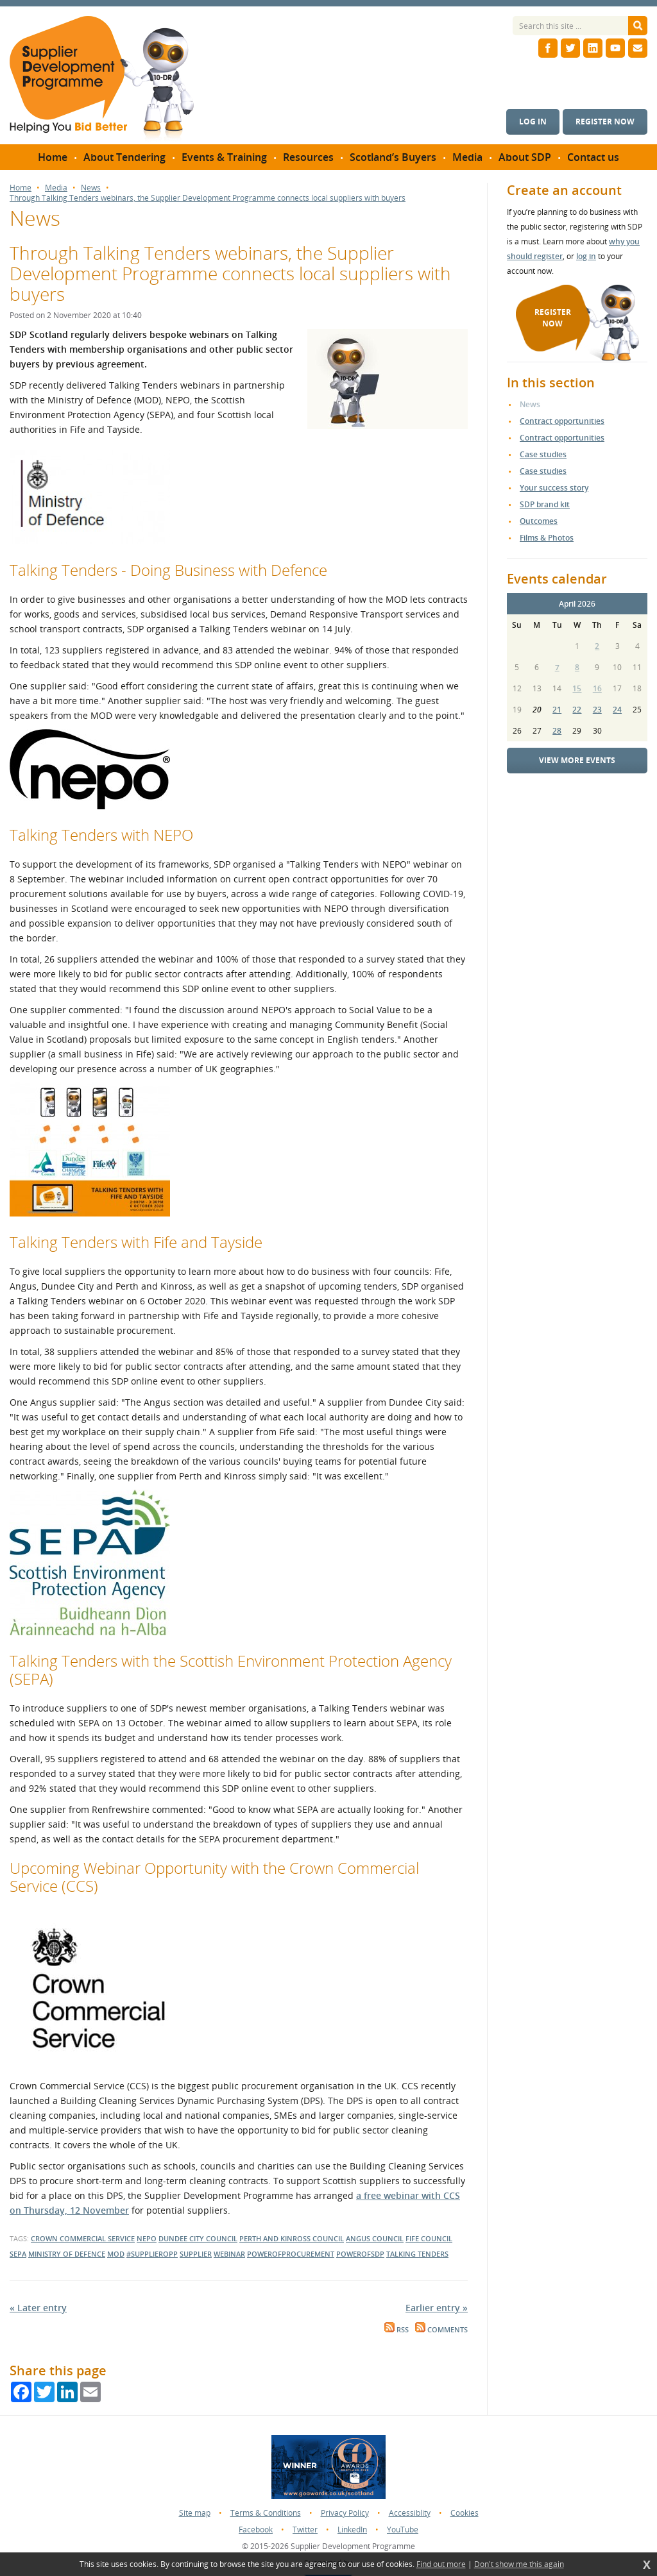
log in (586, 256)
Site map (194, 2512)
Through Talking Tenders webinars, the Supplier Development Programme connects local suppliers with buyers (207, 198)
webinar (229, 2254)
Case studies (543, 454)
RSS (396, 2329)
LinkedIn (352, 2529)
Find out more (441, 2564)
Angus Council (375, 2238)
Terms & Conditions (265, 2512)
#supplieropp (152, 2254)
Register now (605, 121)
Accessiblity (410, 2512)
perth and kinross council (291, 2238)
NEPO (147, 2238)
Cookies (464, 2512)
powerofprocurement (290, 2254)
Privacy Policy (345, 2512)
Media (56, 188)
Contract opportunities (562, 421)
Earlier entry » (436, 2308)
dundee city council (197, 2238)
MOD (115, 2254)
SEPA (18, 2254)
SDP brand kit (545, 504)
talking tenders (417, 2254)
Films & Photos (547, 537)
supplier (196, 2254)
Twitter (305, 2529)
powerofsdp (360, 2254)
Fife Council (428, 2238)
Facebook (256, 2529)
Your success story (554, 487)
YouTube (402, 2529)
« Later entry (38, 2308)
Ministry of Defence (66, 2254)
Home (20, 188)
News (91, 188)
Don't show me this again (519, 2564)
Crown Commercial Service (83, 2238)
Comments (441, 2329)
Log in (533, 121)
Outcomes (539, 521)
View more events (577, 760)
